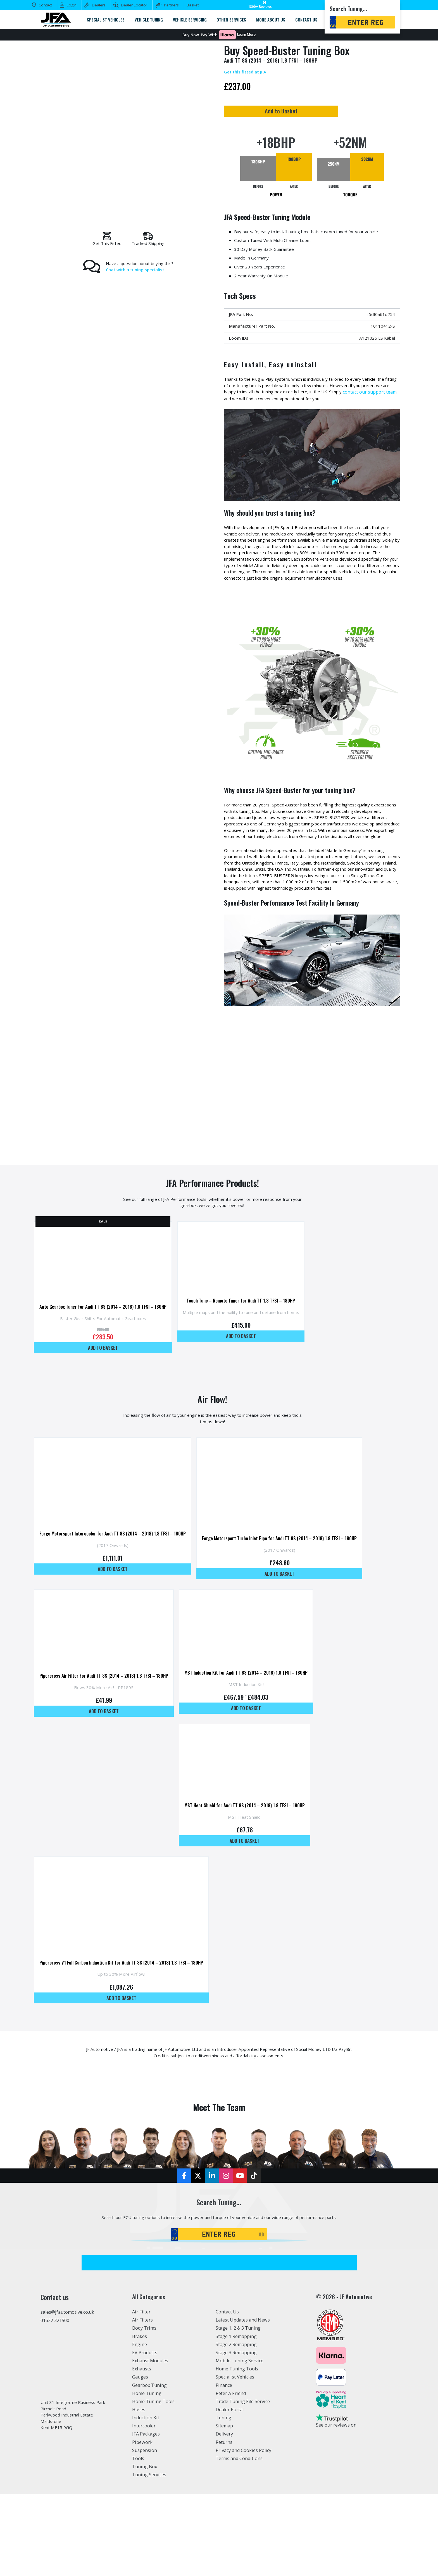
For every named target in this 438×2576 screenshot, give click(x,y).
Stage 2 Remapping (236, 2426)
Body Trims (144, 2410)
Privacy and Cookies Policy (243, 2532)
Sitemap (224, 2508)
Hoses (138, 2491)
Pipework (142, 2524)
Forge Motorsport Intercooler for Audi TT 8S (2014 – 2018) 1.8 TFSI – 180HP (117, 1586)
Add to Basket (309, 112)
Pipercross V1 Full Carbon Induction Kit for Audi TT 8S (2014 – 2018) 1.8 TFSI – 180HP (126, 2033)
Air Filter (141, 2394)
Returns (224, 2524)
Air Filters (142, 2402)
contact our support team (251, 405)
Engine (139, 2426)
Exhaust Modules (150, 2442)
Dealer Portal (230, 2491)
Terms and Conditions (239, 2540)
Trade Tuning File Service (243, 2483)
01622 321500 (55, 2402)
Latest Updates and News (243, 2402)
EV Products (144, 2434)
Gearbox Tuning (149, 2467)
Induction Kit (145, 2499)
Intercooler (144, 2508)
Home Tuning (146, 2475)
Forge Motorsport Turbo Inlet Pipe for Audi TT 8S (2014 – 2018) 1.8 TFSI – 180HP (293, 1591)
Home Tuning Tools (153, 2483)
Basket (193, 5)
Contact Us (227, 2394)
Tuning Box (144, 2548)
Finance (224, 2467)
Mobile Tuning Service (239, 2442)
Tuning (223, 2499)
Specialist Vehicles (235, 2459)
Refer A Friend (231, 2475)
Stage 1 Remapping (236, 2418)
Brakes (139, 2418)
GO (261, 2316)
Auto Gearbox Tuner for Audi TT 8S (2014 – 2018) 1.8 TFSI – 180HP (106, 1351)
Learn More (246, 34)
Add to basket (106, 1393)
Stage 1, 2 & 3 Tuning (238, 2410)
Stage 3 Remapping (236, 2434)
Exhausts (141, 2451)
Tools (138, 2540)
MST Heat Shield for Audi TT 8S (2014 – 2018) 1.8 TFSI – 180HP (256, 1869)
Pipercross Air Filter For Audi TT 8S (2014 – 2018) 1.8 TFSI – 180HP (107, 1734)
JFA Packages (146, 2516)
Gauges (140, 2459)
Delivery (224, 2516)
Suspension (144, 2532)
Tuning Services (149, 2557)
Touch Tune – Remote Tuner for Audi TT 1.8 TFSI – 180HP (254, 1348)
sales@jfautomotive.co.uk (67, 2394)
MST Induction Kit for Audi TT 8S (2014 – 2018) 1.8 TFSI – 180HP (257, 1731)
